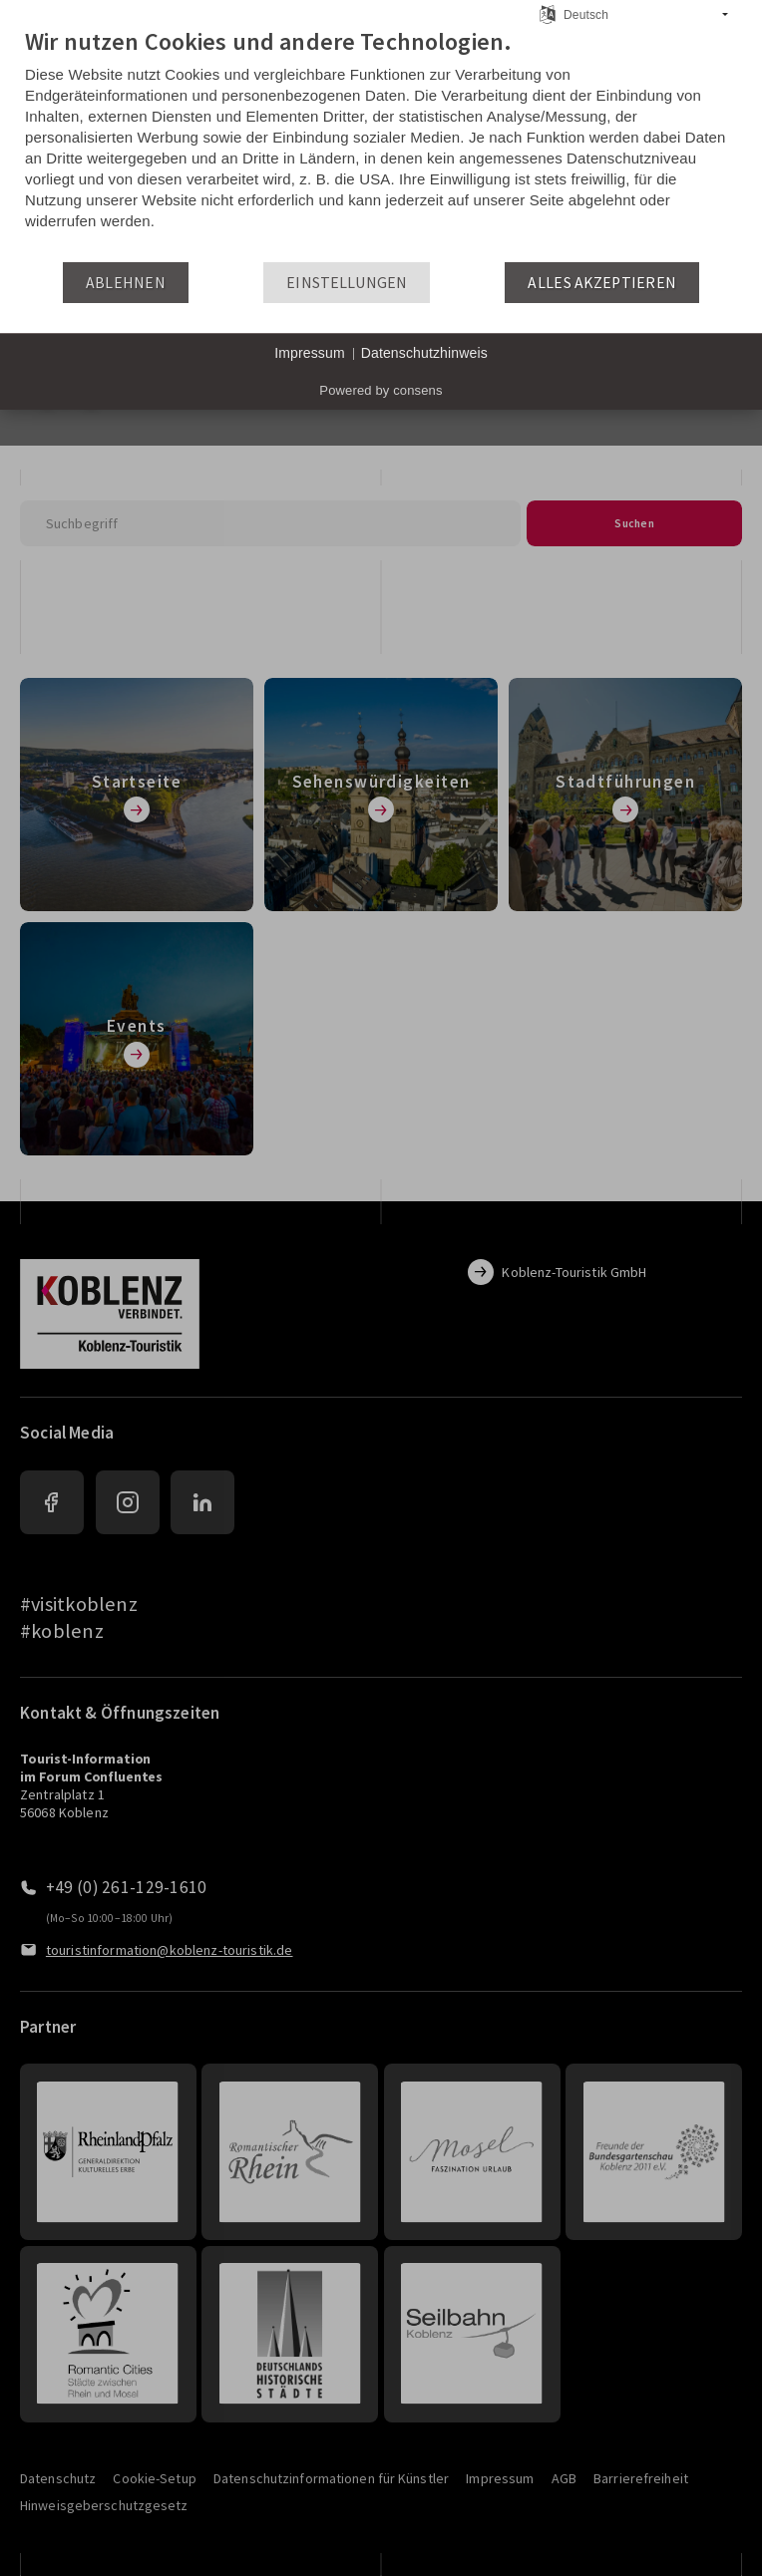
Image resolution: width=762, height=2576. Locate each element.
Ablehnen (126, 282)
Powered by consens (380, 390)
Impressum (309, 353)
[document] (381, 143)
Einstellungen (346, 282)
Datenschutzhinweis (424, 353)
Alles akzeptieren (602, 282)
